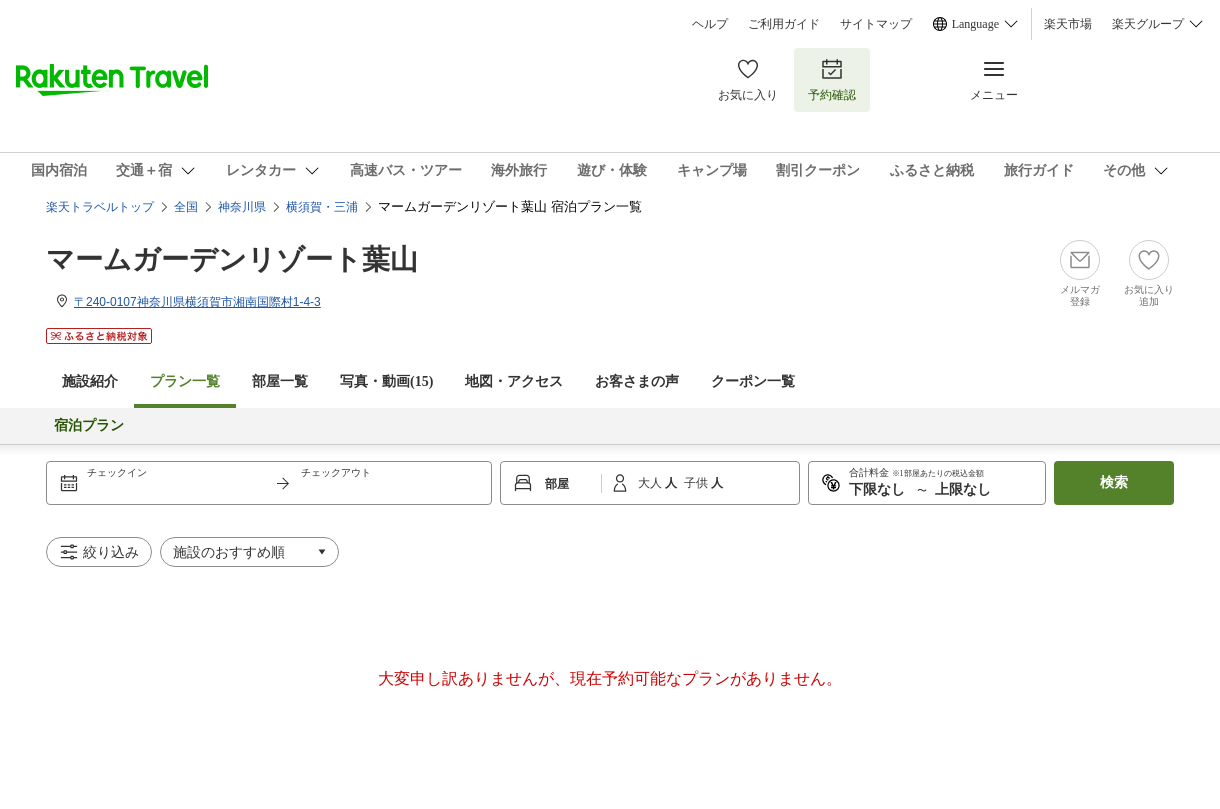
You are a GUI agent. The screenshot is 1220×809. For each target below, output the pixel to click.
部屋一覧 (280, 381)
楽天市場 (1068, 24)
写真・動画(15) (386, 381)
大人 (651, 483)
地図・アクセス (514, 381)
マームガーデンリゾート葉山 (232, 259)
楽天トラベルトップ (100, 207)
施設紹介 (90, 381)
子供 (697, 483)
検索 (1114, 482)
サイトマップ (876, 24)
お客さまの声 (637, 381)
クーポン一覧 (753, 381)
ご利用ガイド (784, 24)
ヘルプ (710, 24)
